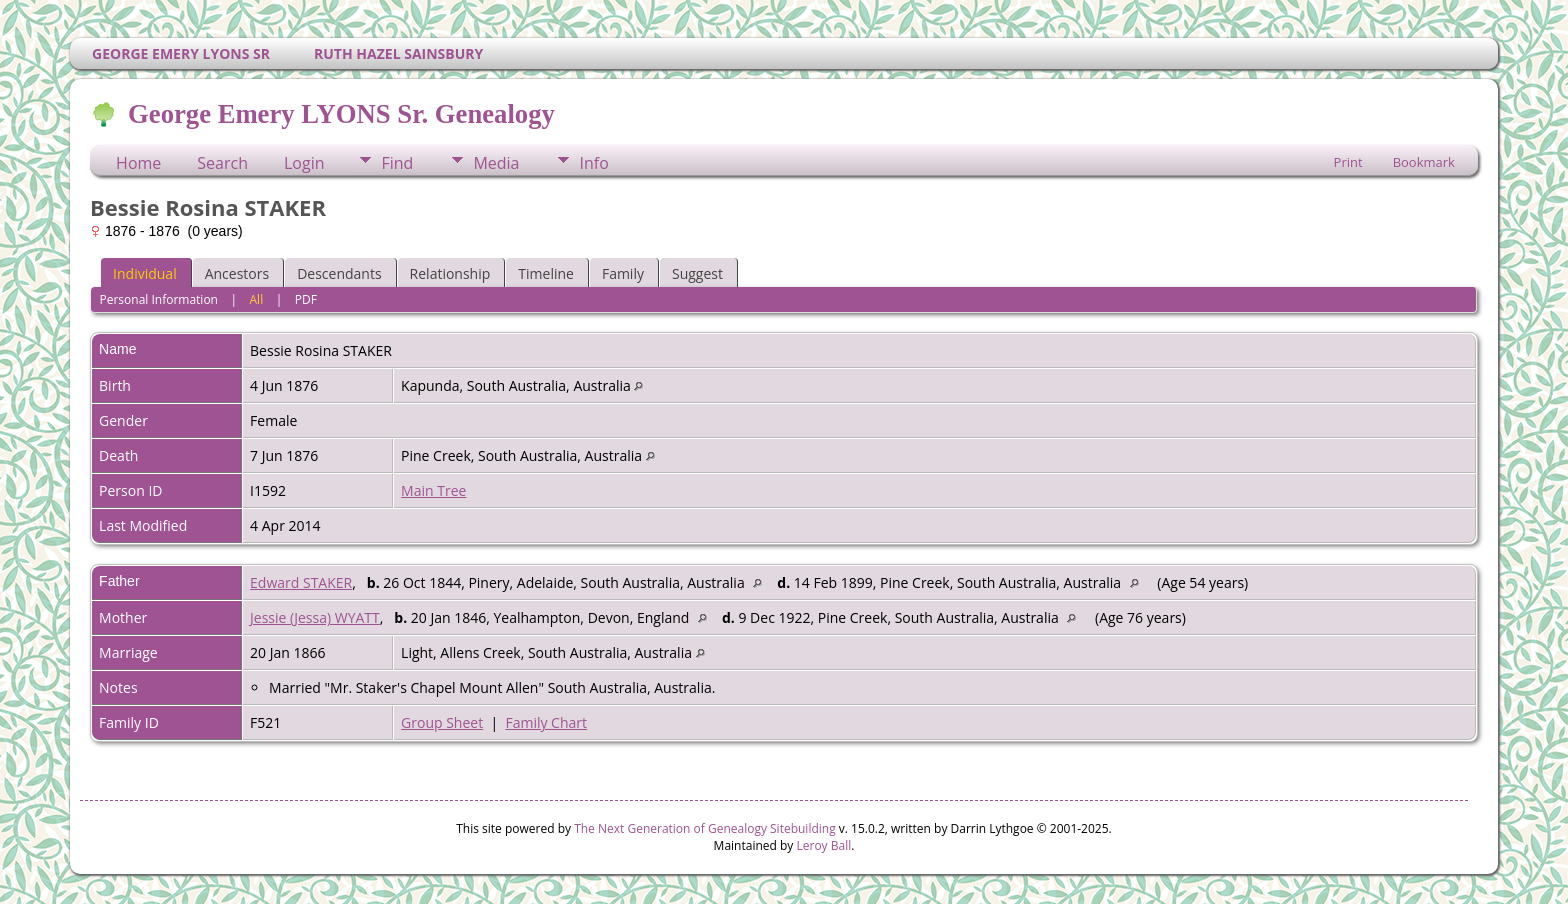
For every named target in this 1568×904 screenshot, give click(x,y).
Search (222, 163)
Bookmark (1424, 162)
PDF (306, 299)
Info (593, 163)
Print (1348, 162)
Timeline (546, 273)
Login (304, 163)
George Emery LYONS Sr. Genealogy (340, 114)
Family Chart (546, 722)
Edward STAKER (301, 582)
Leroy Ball (823, 845)
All (257, 299)
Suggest (697, 273)
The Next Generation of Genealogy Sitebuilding (705, 828)
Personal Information (158, 299)
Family (623, 273)
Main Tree (433, 490)
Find (397, 163)
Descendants (339, 273)
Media (496, 163)
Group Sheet (442, 722)
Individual (145, 273)
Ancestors (237, 273)
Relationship (450, 273)
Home (138, 163)
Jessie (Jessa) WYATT (315, 617)
